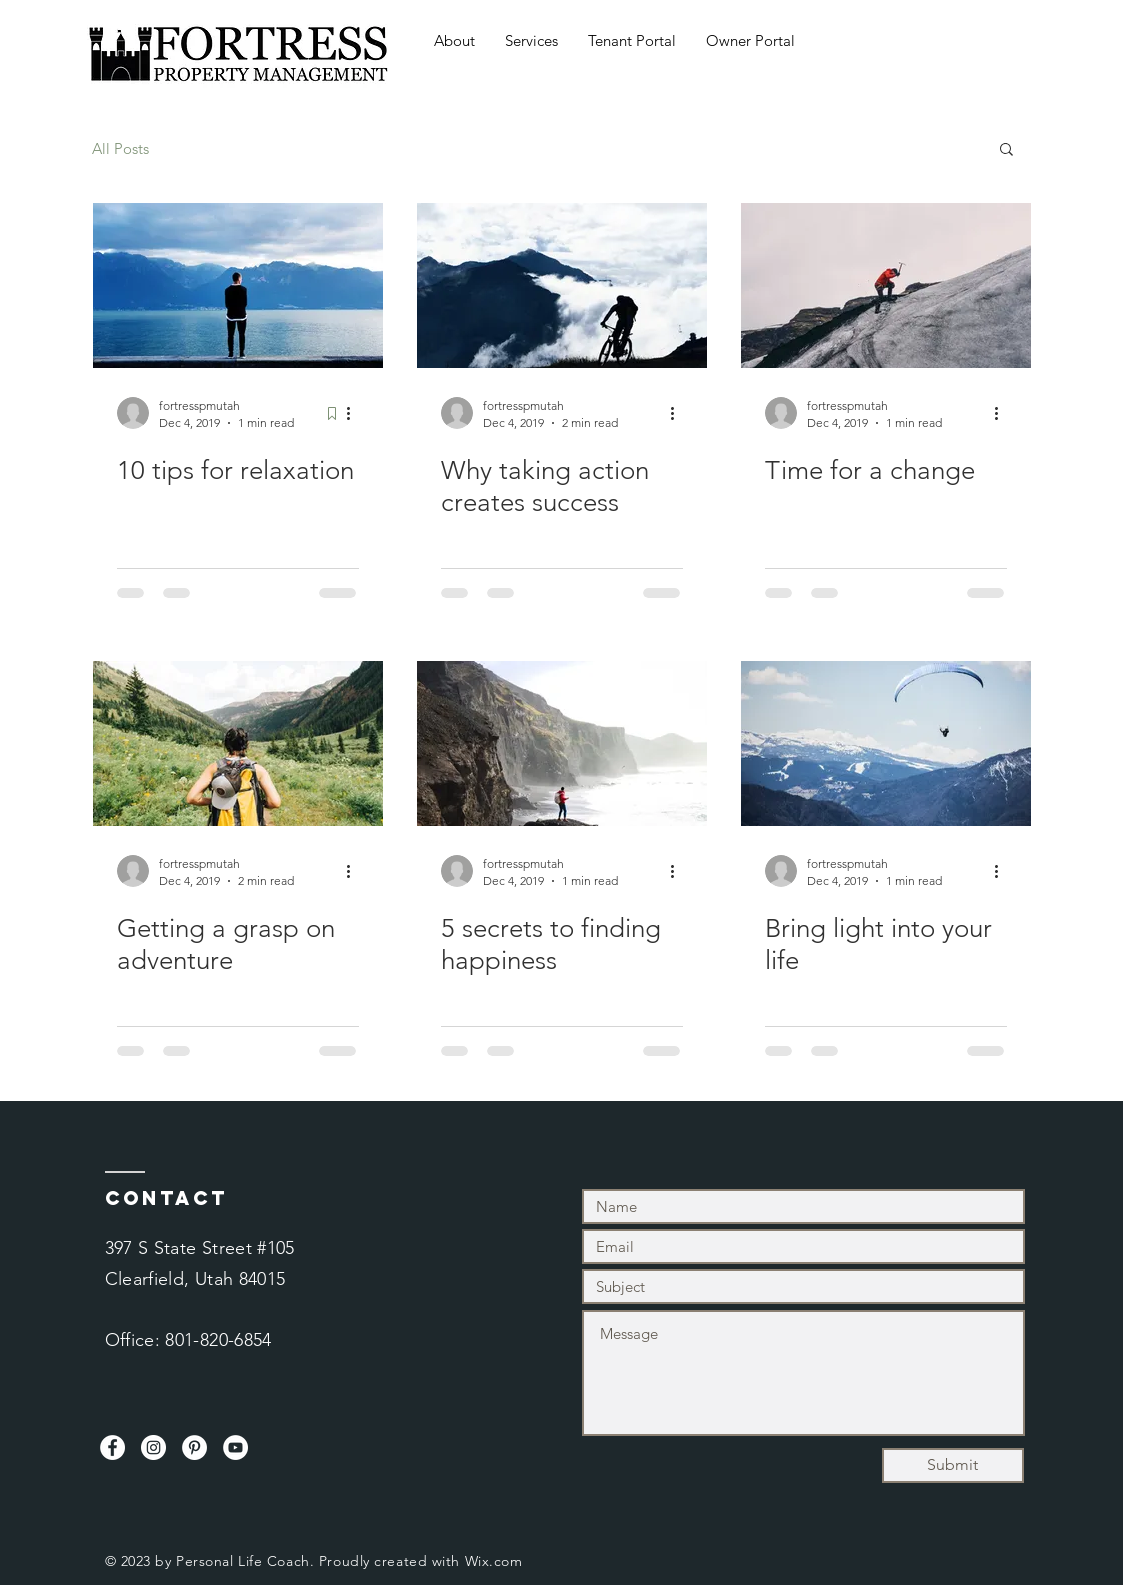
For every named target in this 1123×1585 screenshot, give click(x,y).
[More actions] (356, 413)
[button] (1006, 150)
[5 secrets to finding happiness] (562, 743)
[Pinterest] (194, 1447)
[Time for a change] (886, 285)
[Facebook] (112, 1447)
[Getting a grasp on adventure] (238, 743)
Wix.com (494, 1561)
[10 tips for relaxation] (238, 285)
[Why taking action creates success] (562, 285)
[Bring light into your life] (886, 743)
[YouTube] (235, 1447)
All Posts (120, 148)
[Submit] (953, 1465)
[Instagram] (153, 1447)
